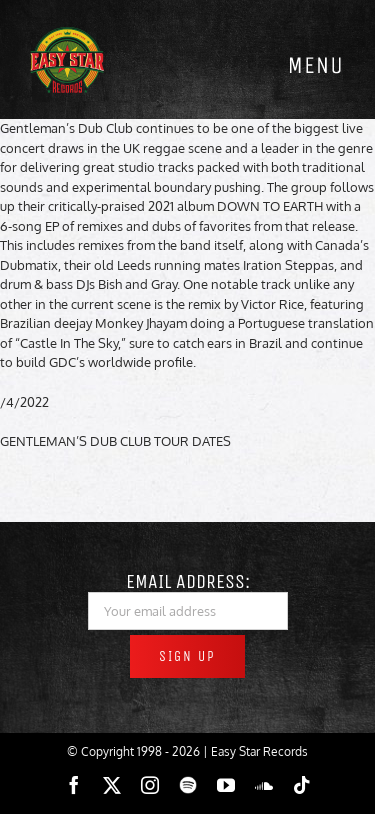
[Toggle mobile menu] (315, 65)
